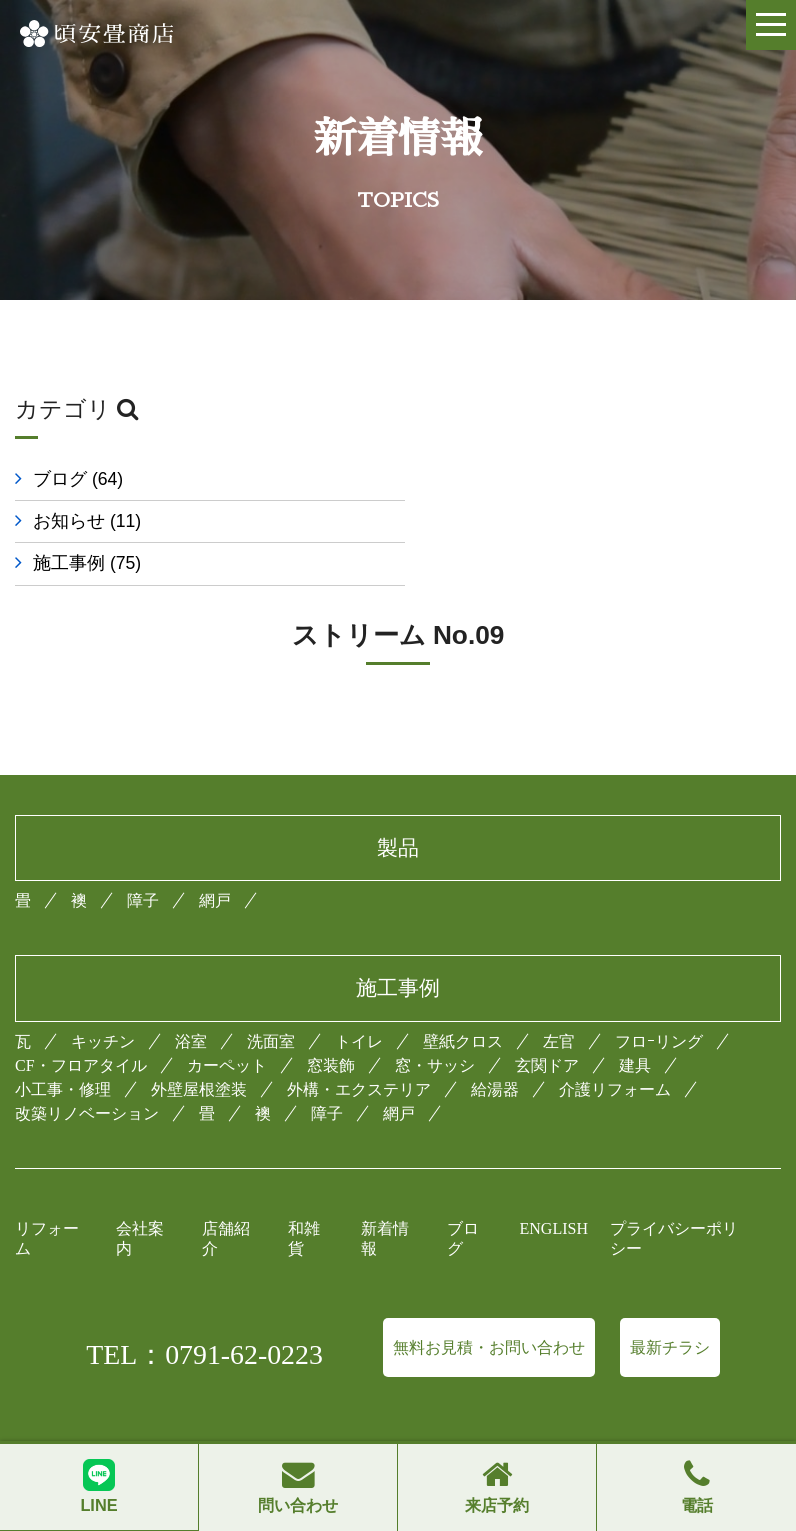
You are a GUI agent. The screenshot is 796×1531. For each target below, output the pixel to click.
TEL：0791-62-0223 (204, 1312)
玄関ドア (547, 1023)
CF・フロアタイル (81, 1023)
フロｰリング (659, 999)
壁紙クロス (463, 999)
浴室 (191, 999)
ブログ (78, 479)
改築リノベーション (87, 1071)
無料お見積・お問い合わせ (489, 1305)
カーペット (227, 1023)
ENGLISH (554, 1186)
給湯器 (495, 1047)
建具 (635, 1023)
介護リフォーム (615, 1047)
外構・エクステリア (359, 1047)
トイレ (359, 999)
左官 (559, 999)
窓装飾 (331, 1023)
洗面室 (271, 999)
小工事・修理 (63, 1047)
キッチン (103, 999)
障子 (143, 858)
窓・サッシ (435, 1023)
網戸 (215, 858)
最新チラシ (670, 1305)
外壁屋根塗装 (199, 1047)
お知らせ (485, 479)
